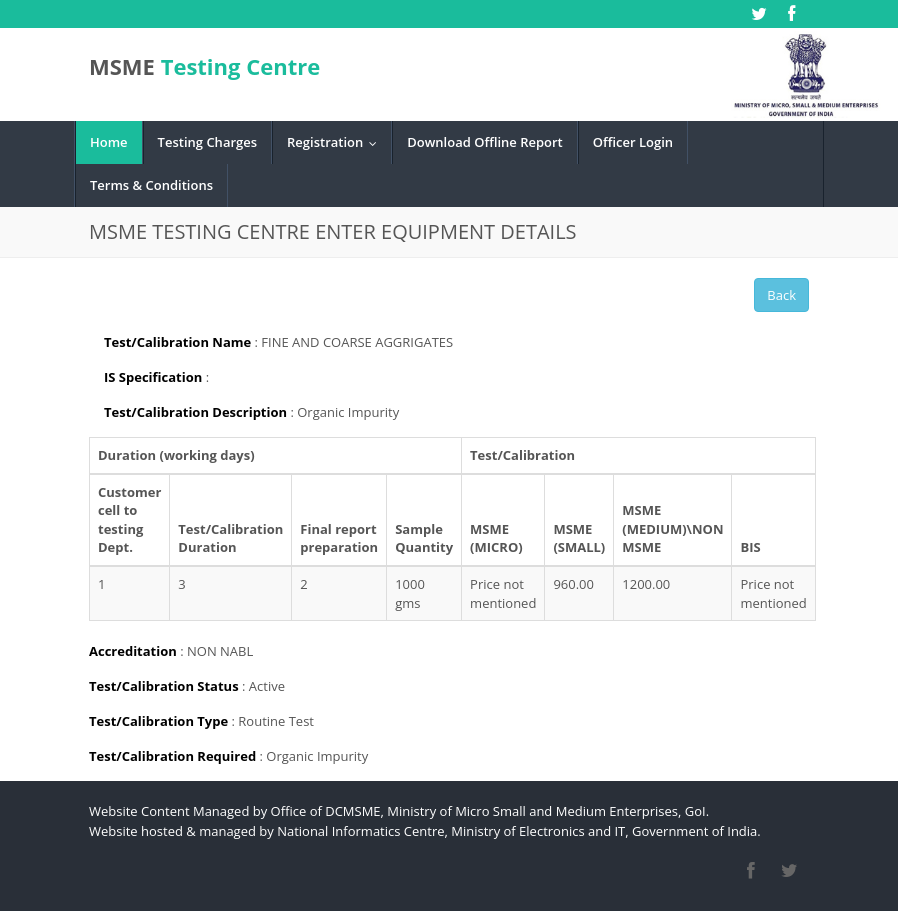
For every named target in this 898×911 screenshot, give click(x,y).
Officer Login (633, 142)
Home (109, 142)
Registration (336, 142)
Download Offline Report (484, 142)
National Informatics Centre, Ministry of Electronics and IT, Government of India (517, 831)
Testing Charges (207, 142)
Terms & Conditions (151, 185)
